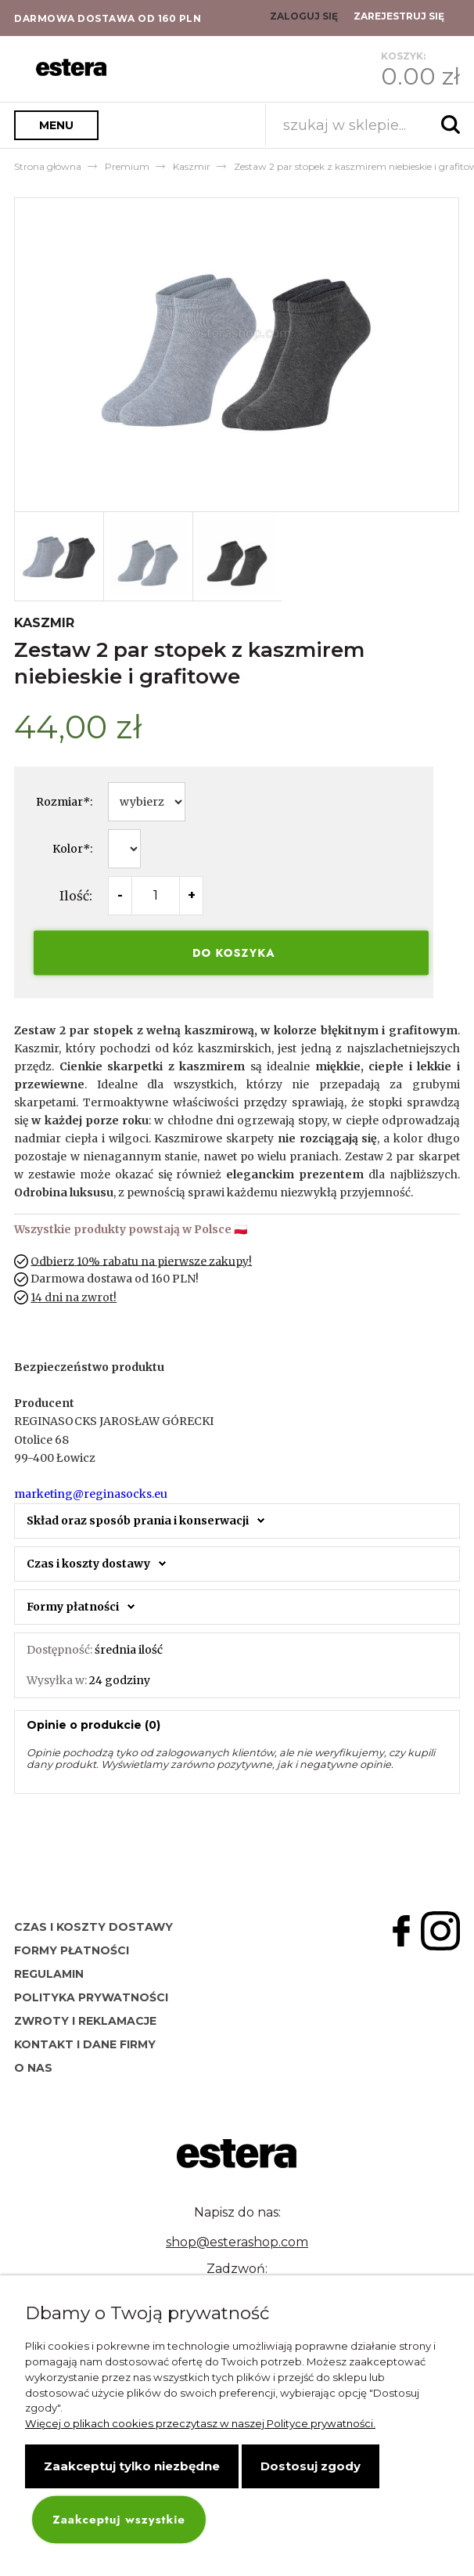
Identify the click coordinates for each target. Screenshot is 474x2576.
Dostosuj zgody (310, 2466)
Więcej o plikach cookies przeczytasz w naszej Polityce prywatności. (200, 2423)
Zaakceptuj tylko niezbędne (132, 2466)
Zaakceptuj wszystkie (118, 2520)
